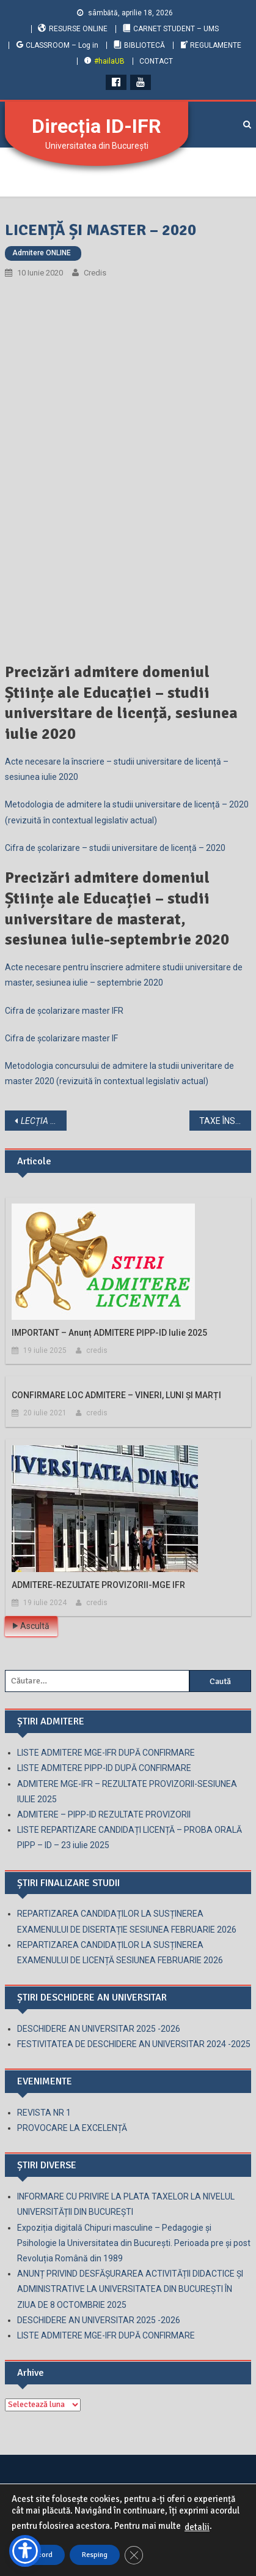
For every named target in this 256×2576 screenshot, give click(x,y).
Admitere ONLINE (41, 253)
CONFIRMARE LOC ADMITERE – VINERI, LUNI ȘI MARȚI (116, 1395)
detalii (197, 2527)
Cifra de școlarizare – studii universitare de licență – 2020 (115, 848)
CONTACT (156, 61)
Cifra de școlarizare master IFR (64, 1011)
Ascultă (31, 1626)
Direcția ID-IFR (96, 126)
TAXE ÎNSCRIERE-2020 (225, 1121)
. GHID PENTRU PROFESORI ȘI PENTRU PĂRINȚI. (44, 1121)
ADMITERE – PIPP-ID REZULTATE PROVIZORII (104, 1814)
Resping (95, 2554)
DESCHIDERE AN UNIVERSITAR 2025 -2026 (98, 2029)
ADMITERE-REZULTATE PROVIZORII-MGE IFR (98, 1585)
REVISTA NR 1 (44, 2112)
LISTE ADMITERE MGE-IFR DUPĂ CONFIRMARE (106, 1753)
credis (95, 272)
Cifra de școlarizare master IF (61, 1038)
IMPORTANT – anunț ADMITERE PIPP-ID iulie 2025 (109, 1333)
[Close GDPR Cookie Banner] (134, 2555)
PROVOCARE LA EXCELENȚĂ (72, 2128)
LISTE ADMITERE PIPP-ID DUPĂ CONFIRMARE (104, 1768)
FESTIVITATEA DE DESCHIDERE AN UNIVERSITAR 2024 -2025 (134, 2044)
